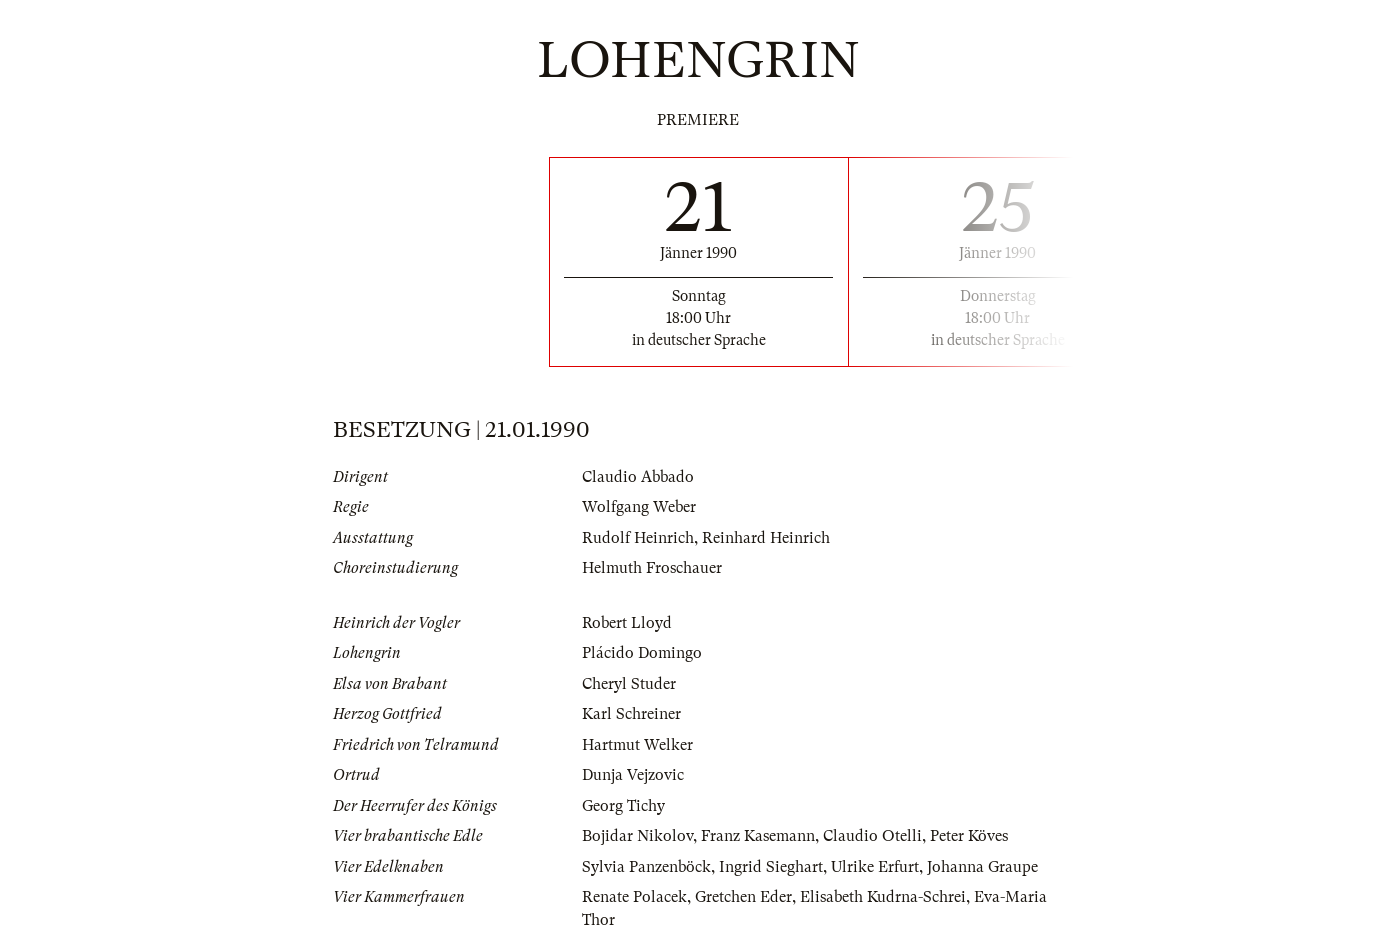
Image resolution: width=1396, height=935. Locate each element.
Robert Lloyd (627, 623)
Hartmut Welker (637, 745)
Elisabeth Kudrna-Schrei (883, 897)
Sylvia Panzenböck (646, 867)
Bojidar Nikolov (637, 836)
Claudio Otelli (872, 836)
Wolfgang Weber (639, 507)
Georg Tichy (623, 806)
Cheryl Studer (629, 684)
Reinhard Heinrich (766, 538)
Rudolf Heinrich (638, 538)
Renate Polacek (634, 897)
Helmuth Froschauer (652, 568)
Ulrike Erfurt (875, 867)
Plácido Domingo (642, 653)
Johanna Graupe (982, 867)
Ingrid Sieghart (771, 867)
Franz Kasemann (758, 836)
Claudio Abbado (638, 477)
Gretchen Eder (743, 897)
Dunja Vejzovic (633, 775)
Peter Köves (969, 836)
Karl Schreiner (631, 714)
